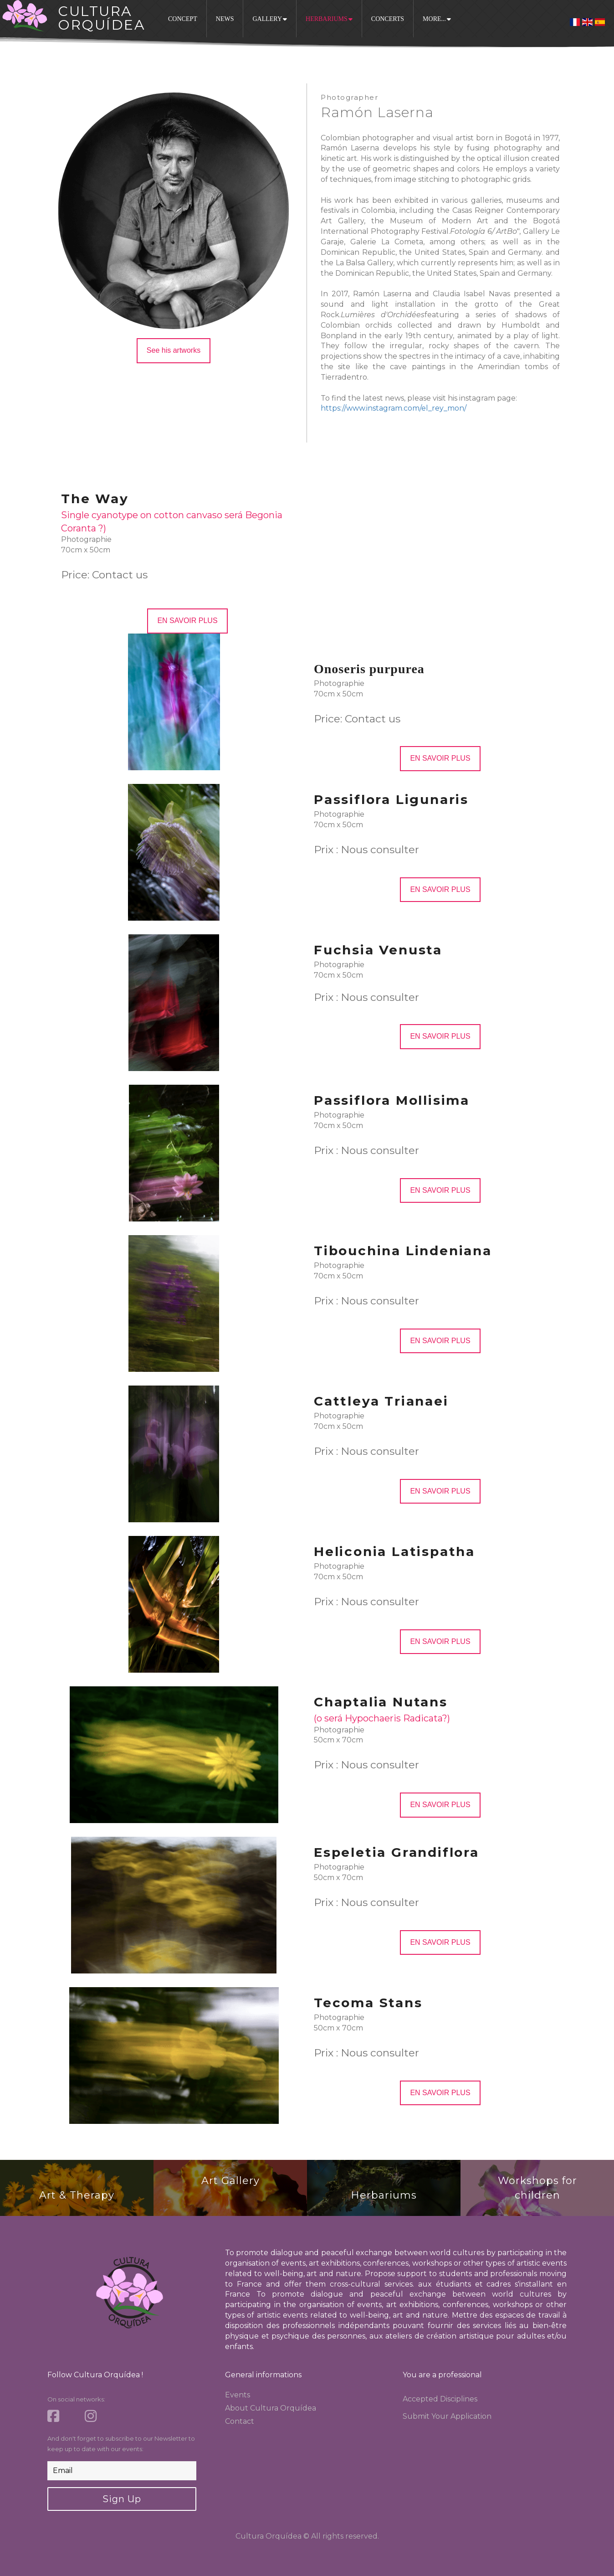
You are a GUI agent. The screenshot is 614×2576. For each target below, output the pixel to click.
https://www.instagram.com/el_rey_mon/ (393, 408)
